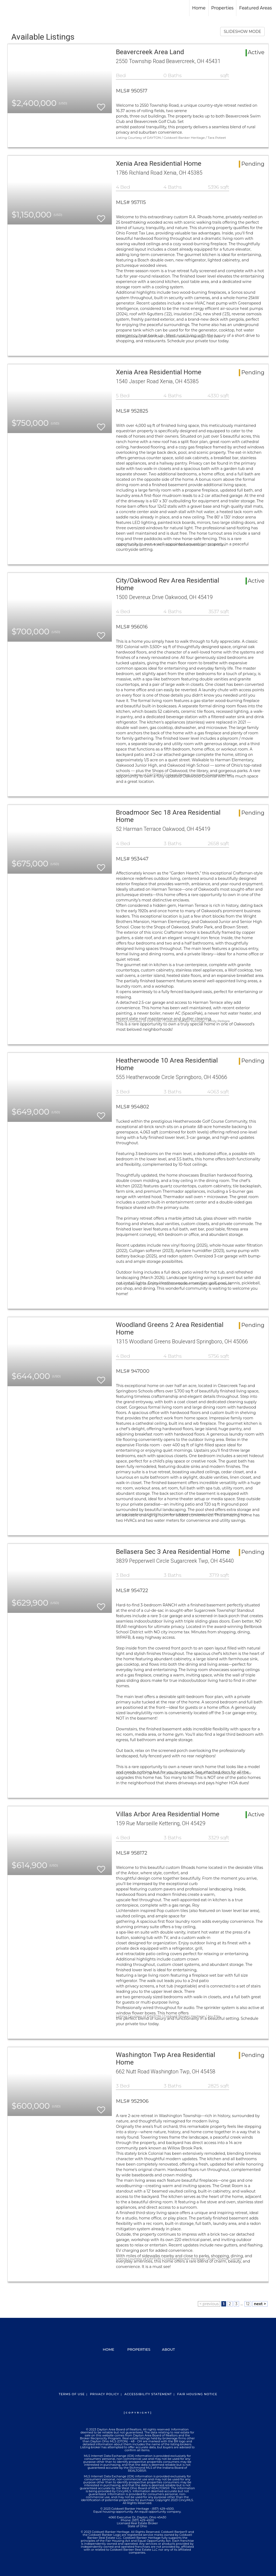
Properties (222, 8)
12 (248, 2303)
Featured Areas (255, 8)
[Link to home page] (7, 8)
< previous (209, 2303)
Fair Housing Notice (197, 2394)
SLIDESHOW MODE (242, 31)
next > (260, 2303)
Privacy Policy (104, 2394)
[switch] (101, 104)
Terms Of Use (72, 2394)
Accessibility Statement (148, 2394)
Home (199, 8)
